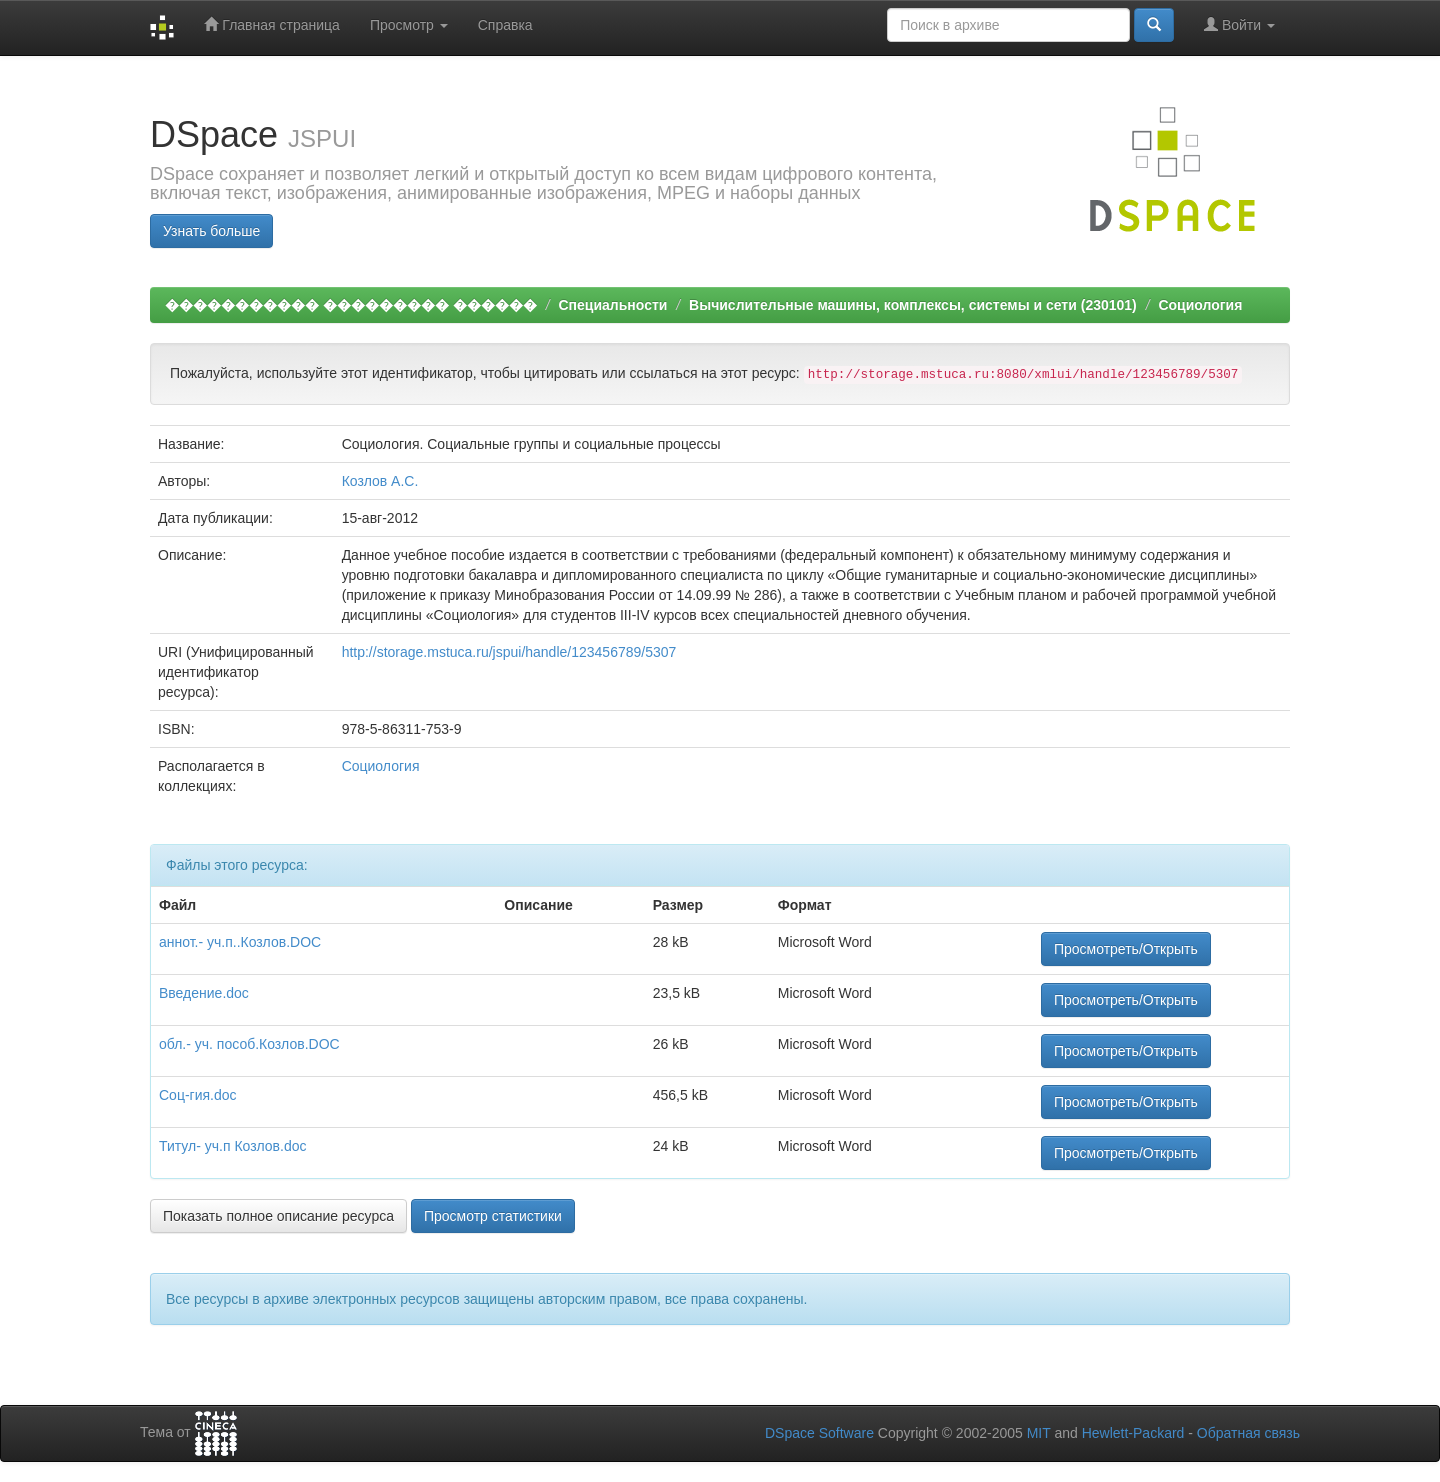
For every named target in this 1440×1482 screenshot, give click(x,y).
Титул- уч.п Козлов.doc (232, 1146)
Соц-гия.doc (198, 1095)
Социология (1200, 305)
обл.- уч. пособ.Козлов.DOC (249, 1044)
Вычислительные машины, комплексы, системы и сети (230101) (913, 305)
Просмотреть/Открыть (1126, 949)
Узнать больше (211, 231)
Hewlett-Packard (1133, 1433)
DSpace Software (819, 1433)
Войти (1239, 24)
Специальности (612, 305)
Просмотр (409, 25)
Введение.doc (204, 993)
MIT (1039, 1433)
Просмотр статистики (493, 1216)
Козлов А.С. (380, 481)
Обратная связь (1248, 1433)
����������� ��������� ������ (351, 305)
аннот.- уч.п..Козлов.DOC (240, 942)
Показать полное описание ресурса (278, 1216)
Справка (505, 25)
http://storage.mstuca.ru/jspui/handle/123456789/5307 (509, 652)
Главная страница (271, 24)
